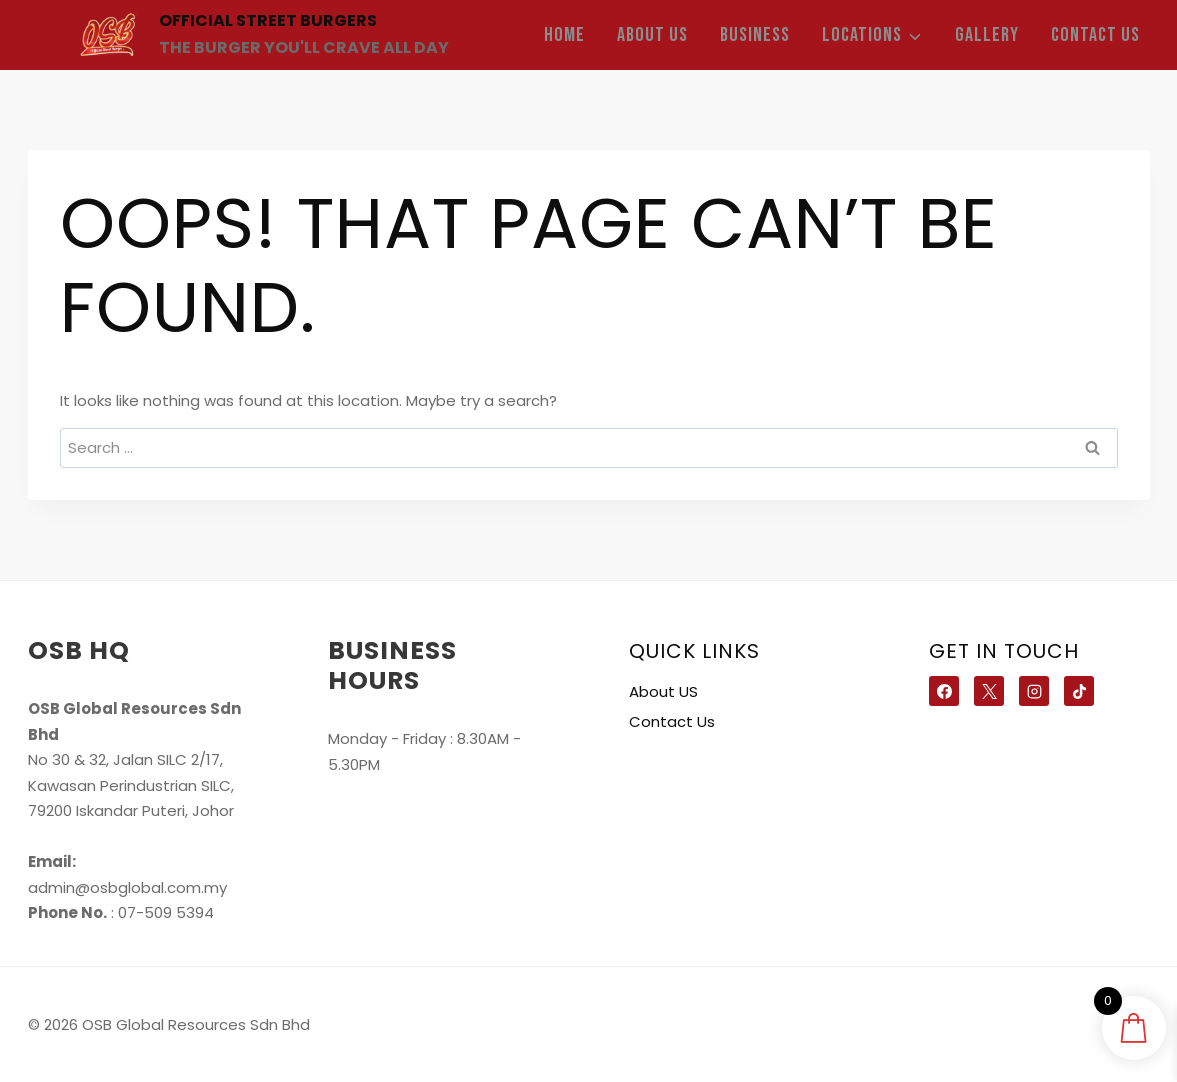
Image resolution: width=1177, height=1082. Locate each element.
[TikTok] (1079, 691)
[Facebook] (944, 691)
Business (755, 35)
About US (652, 35)
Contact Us (1095, 35)
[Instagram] (1034, 691)
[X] (989, 691)
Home (564, 35)
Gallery (987, 35)
